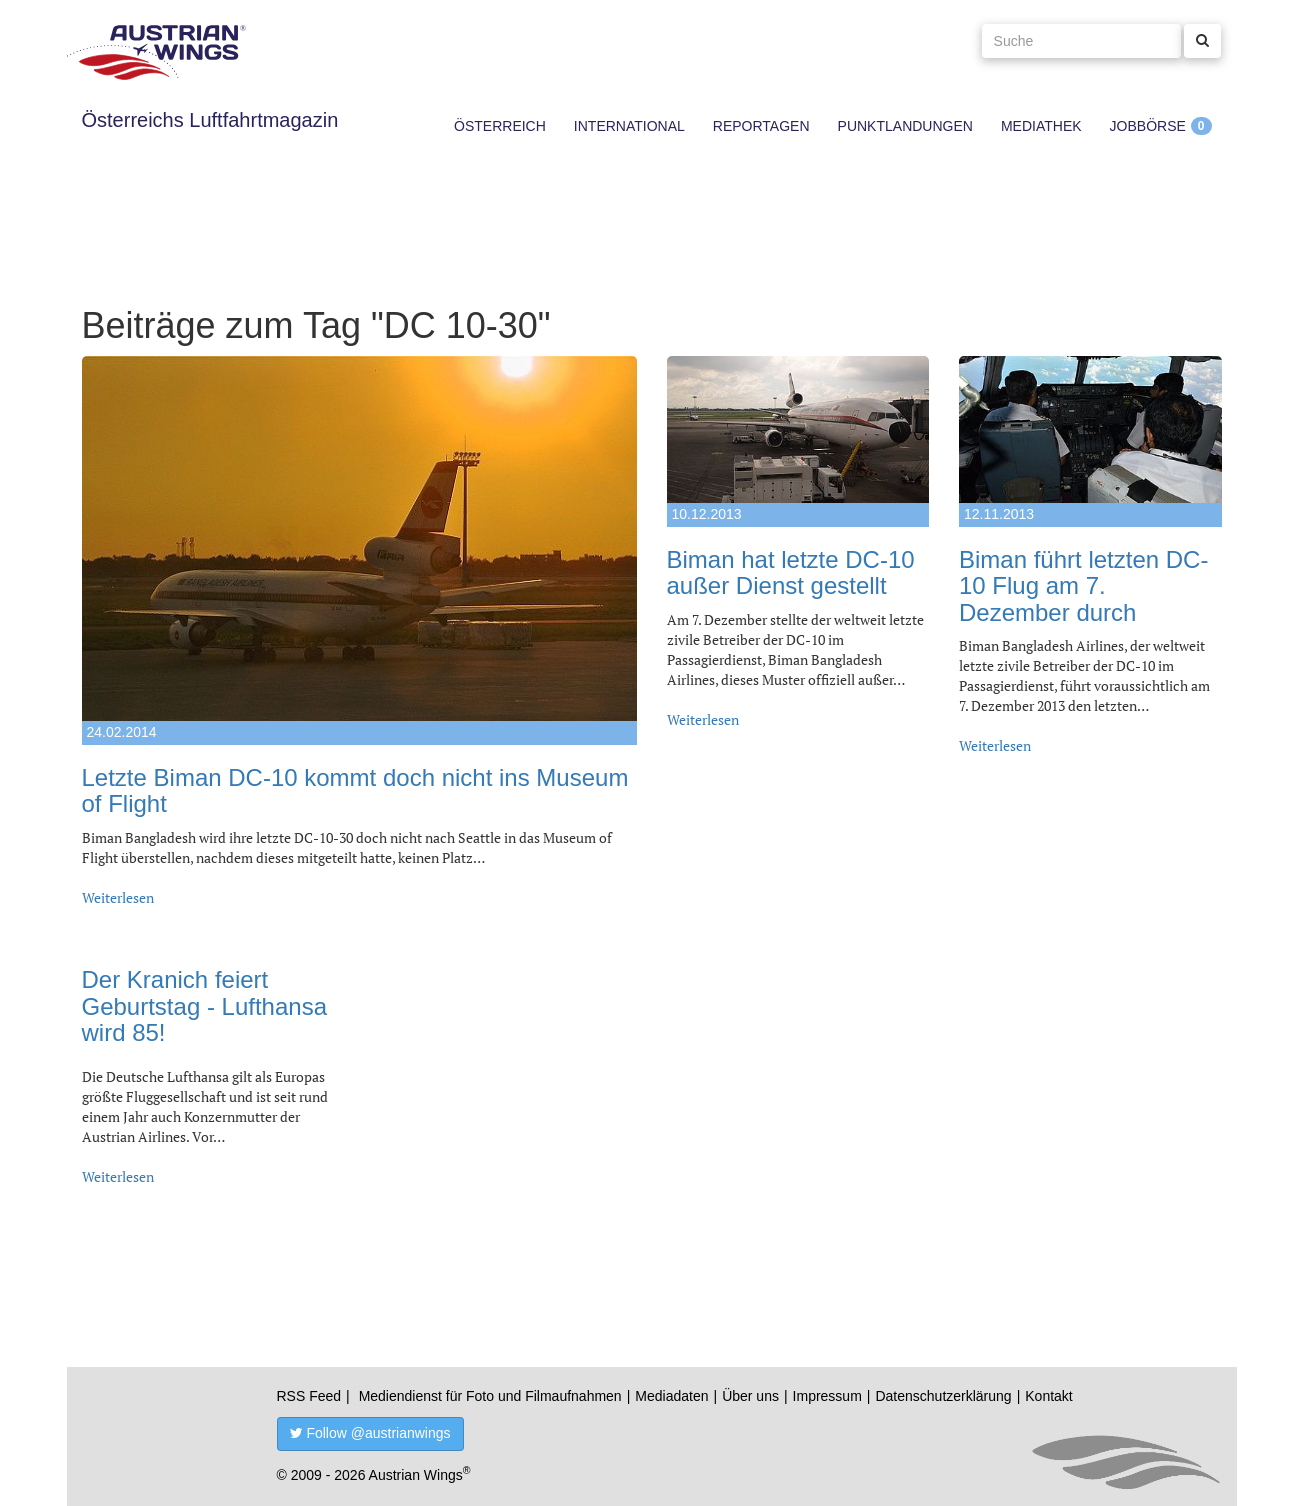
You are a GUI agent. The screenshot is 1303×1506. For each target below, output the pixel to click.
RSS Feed (309, 1396)
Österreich (500, 126)
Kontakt (1048, 1396)
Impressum (827, 1396)
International (629, 126)
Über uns (750, 1396)
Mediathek (1041, 126)
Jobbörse (1148, 126)
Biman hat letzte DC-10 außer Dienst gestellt (791, 572)
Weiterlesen (118, 897)
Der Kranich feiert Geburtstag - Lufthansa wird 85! (204, 1006)
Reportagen (761, 126)
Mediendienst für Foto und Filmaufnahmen (490, 1396)
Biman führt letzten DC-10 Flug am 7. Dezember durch (1083, 586)
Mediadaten (671, 1396)
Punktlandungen (905, 126)
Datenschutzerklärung (943, 1396)
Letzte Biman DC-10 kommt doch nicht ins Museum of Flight (355, 790)
